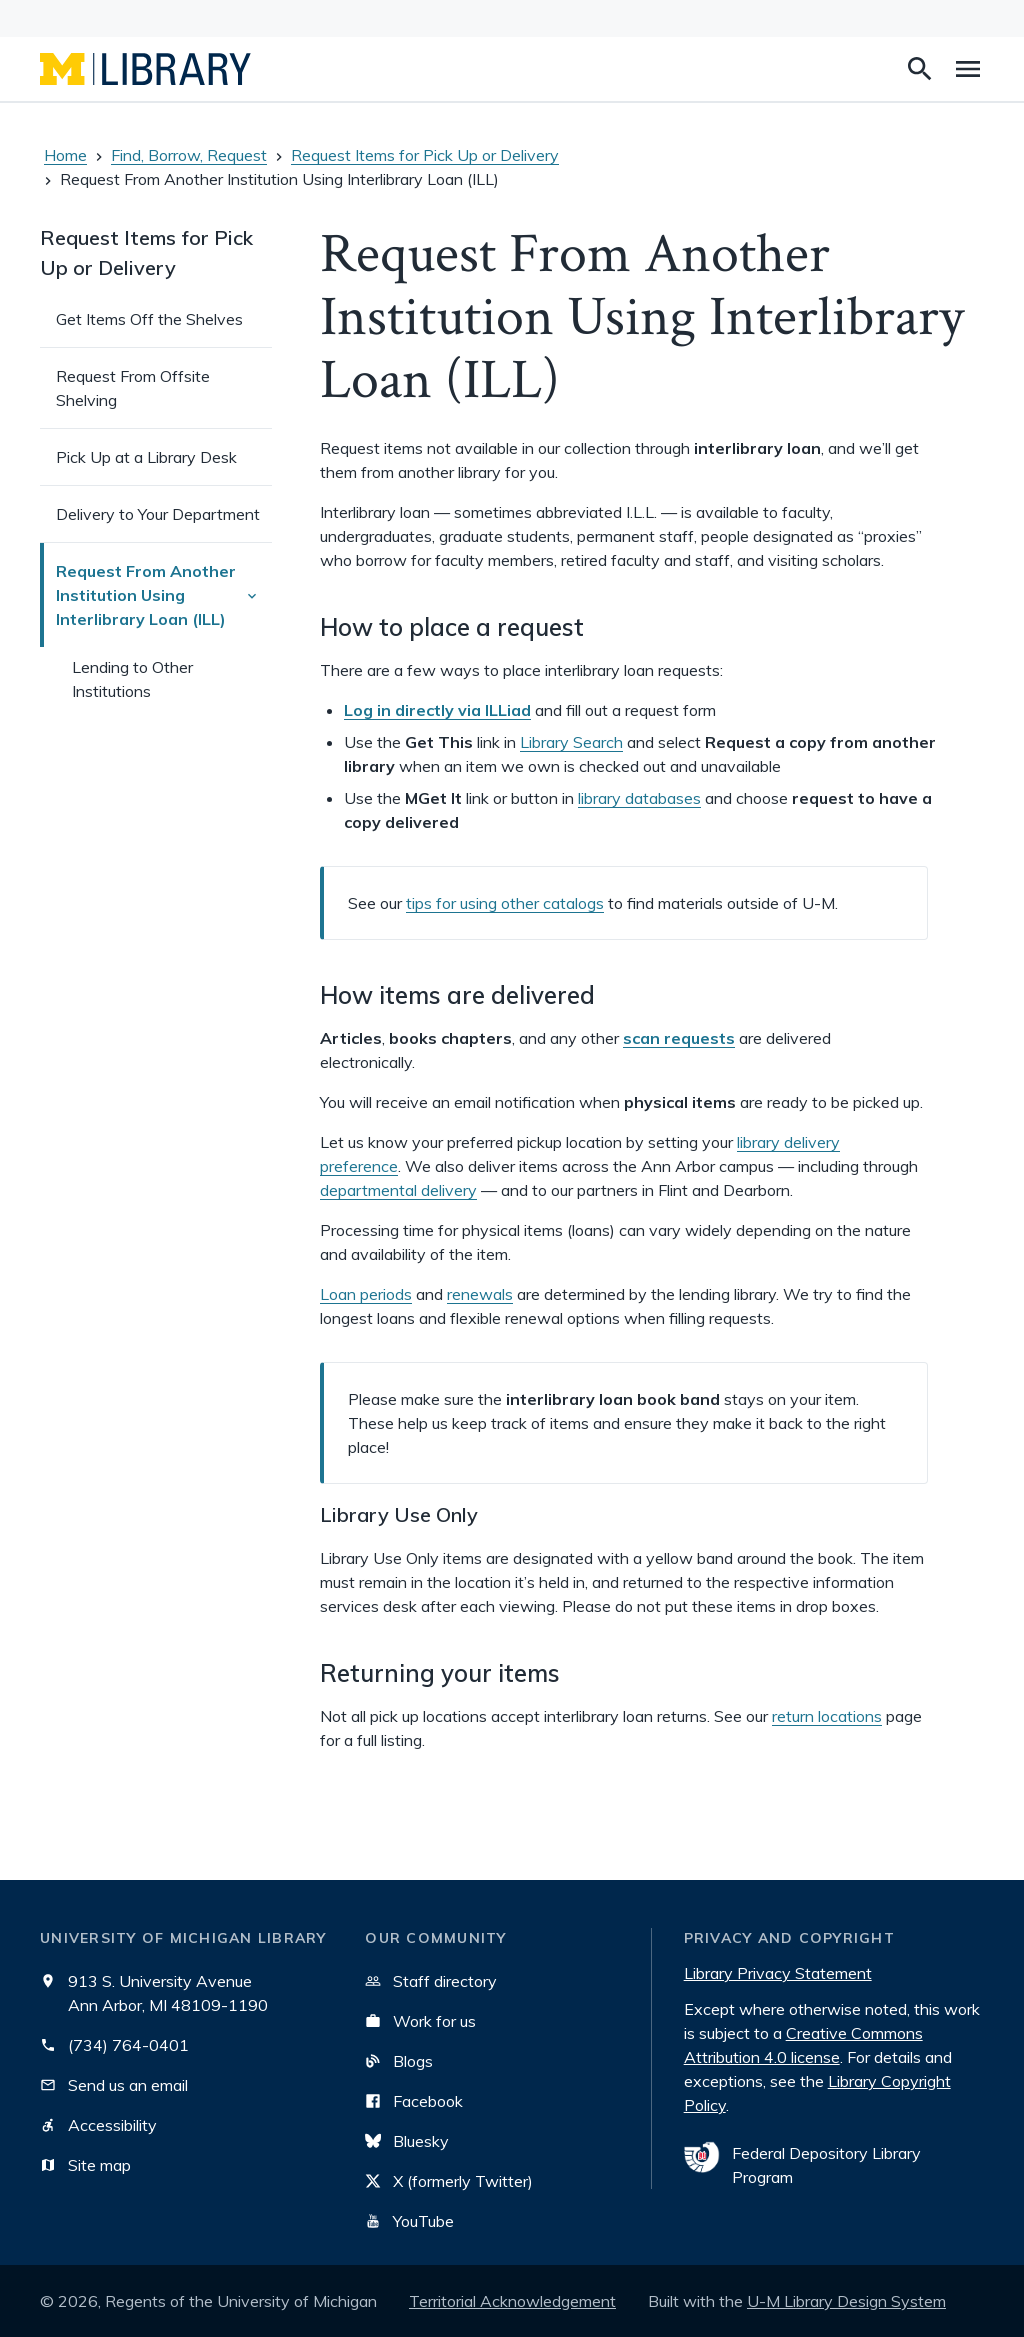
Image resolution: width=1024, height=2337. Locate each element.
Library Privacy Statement (778, 1973)
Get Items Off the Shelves (149, 319)
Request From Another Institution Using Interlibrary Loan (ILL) (164, 598)
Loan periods (366, 1294)
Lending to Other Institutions (132, 679)
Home (65, 155)
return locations (827, 1716)
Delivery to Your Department (158, 514)
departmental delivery (398, 1190)
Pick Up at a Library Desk (146, 457)
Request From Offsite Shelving (133, 388)
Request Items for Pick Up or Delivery (425, 155)
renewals (480, 1294)
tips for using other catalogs (505, 903)
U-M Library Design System (846, 2301)
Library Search (571, 742)
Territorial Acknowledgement (512, 2301)
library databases (639, 798)
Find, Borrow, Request (189, 155)
